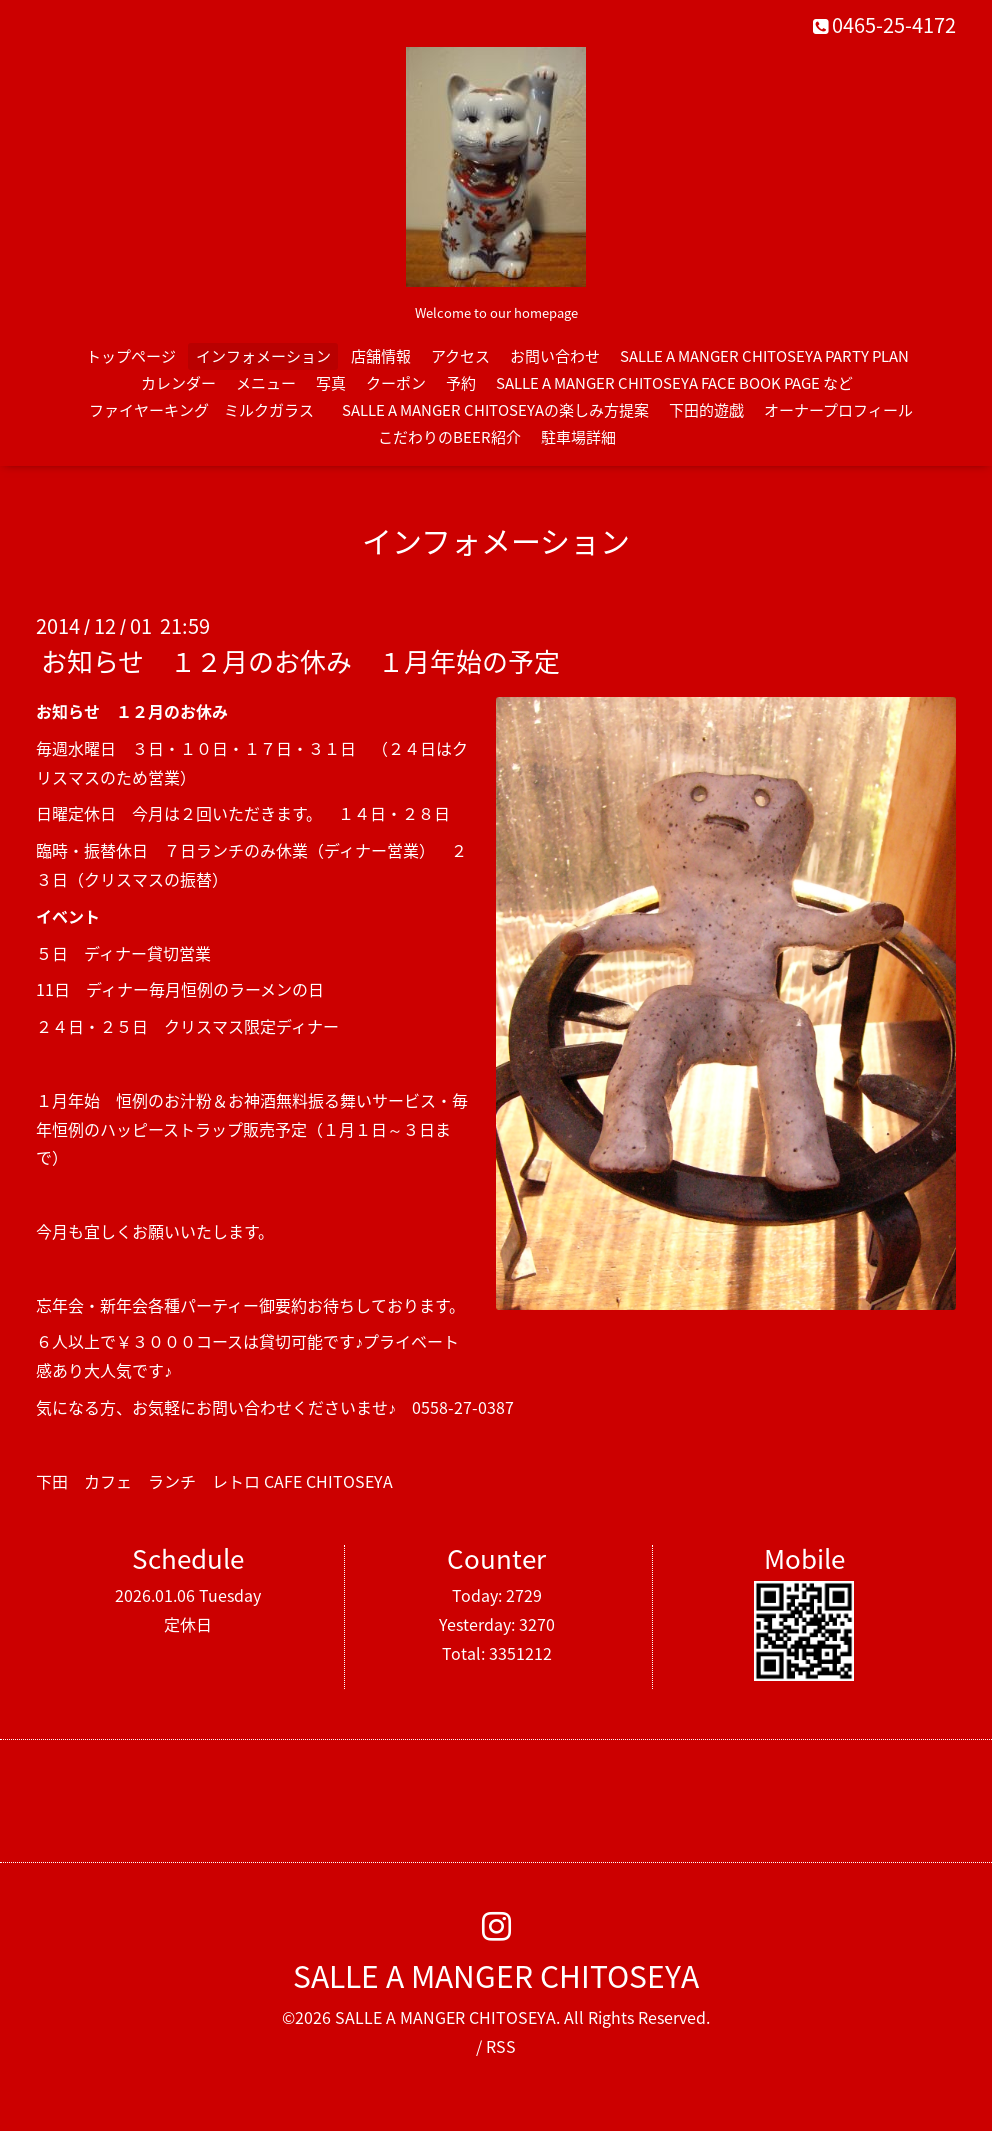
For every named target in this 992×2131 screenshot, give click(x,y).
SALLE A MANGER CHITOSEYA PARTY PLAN (764, 356)
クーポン (396, 383)
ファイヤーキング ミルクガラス (209, 410)
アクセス (460, 356)
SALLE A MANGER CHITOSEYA (496, 1975)
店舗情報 (381, 356)
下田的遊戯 (706, 410)
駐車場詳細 (578, 437)
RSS (501, 2046)
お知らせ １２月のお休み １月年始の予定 (300, 661)
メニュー (266, 383)
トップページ (131, 356)
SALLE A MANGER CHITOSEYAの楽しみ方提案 (495, 410)
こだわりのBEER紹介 (449, 437)
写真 (331, 383)
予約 (461, 383)
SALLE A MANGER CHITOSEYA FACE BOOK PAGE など (674, 383)
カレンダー (178, 383)
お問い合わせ (555, 356)
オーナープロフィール (838, 410)
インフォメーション (263, 356)
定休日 (188, 1624)
